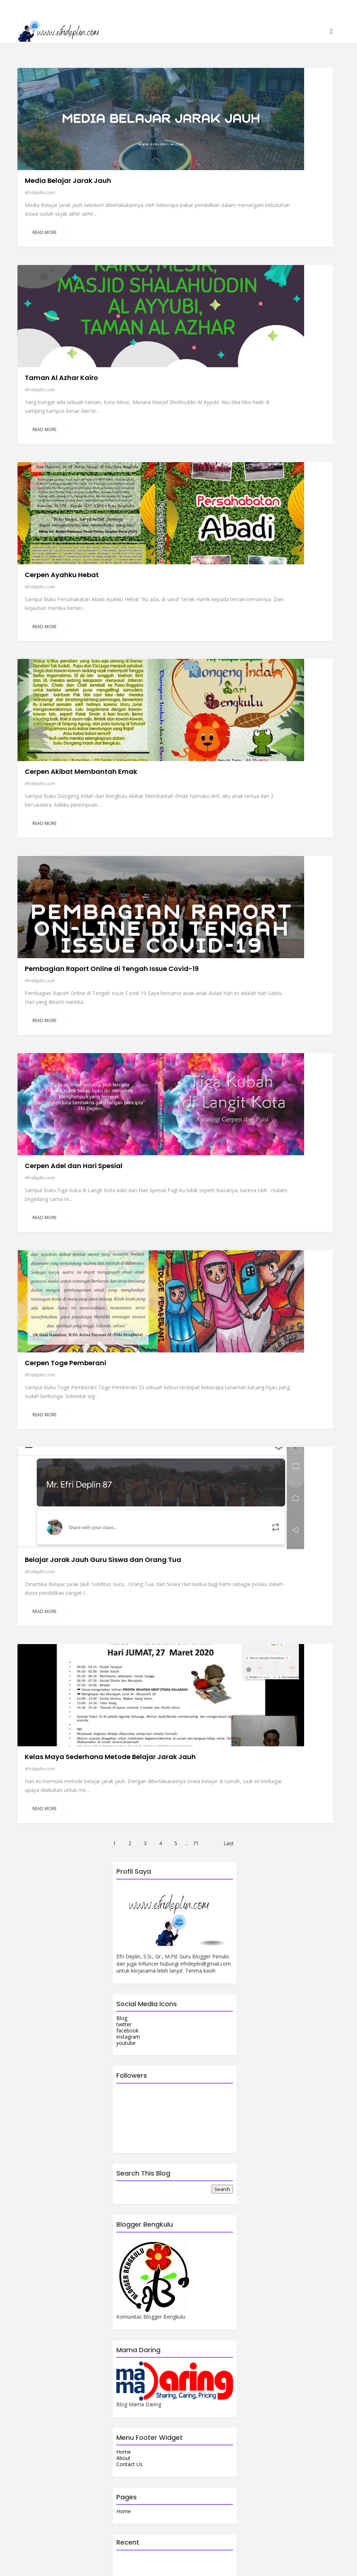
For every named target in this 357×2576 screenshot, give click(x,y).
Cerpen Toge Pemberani (237, 773)
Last (229, 1134)
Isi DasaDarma (172, 1928)
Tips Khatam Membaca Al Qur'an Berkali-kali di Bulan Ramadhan (190, 2082)
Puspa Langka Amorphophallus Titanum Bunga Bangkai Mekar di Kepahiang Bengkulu (187, 2049)
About (123, 1753)
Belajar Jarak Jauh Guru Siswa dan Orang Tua (255, 897)
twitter (124, 1320)
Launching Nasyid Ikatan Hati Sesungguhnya (186, 2108)
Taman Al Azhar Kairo (232, 171)
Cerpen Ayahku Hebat (233, 291)
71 (196, 1134)
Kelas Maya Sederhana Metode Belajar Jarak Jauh (249, 1017)
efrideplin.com (211, 62)
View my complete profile (63, 2423)
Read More (216, 111)
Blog (121, 1313)
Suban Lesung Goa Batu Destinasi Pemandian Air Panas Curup (186, 2141)
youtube (126, 1338)
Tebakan (163, 1957)
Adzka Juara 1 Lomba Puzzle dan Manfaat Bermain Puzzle (192, 1990)
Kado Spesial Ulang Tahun (188, 2193)
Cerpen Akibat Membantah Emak (252, 411)
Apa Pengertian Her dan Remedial (185, 2167)
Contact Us (129, 1759)
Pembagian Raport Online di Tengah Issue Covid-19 (257, 536)
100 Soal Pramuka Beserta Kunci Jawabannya (162, 2020)
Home (123, 1747)
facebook (127, 1326)
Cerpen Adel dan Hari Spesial (245, 652)
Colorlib (207, 2564)
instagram (128, 1332)
